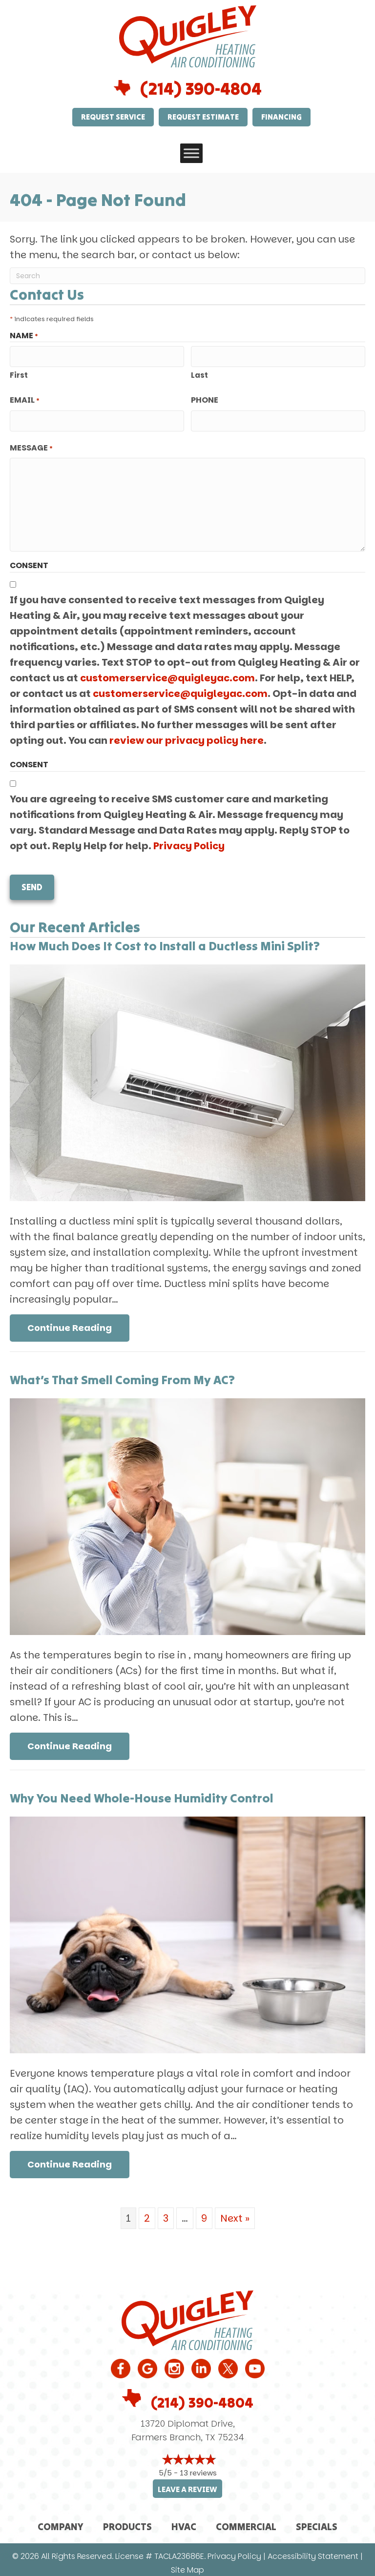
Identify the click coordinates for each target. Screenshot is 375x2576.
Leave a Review (187, 2483)
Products (127, 2520)
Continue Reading (78, 1320)
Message (31, 444)
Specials (316, 2520)
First (19, 373)
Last (199, 373)
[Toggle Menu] (191, 153)
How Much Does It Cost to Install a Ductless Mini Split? (165, 939)
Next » (235, 2211)
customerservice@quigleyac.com (167, 674)
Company (60, 2520)
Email (25, 399)
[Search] (187, 275)
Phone (204, 398)
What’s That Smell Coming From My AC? (122, 1373)
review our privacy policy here (186, 737)
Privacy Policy (189, 842)
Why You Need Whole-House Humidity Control (141, 1791)
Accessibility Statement (313, 2550)
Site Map (187, 2563)
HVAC (183, 2520)
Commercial (246, 2520)
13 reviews (198, 2466)
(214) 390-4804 (201, 89)
